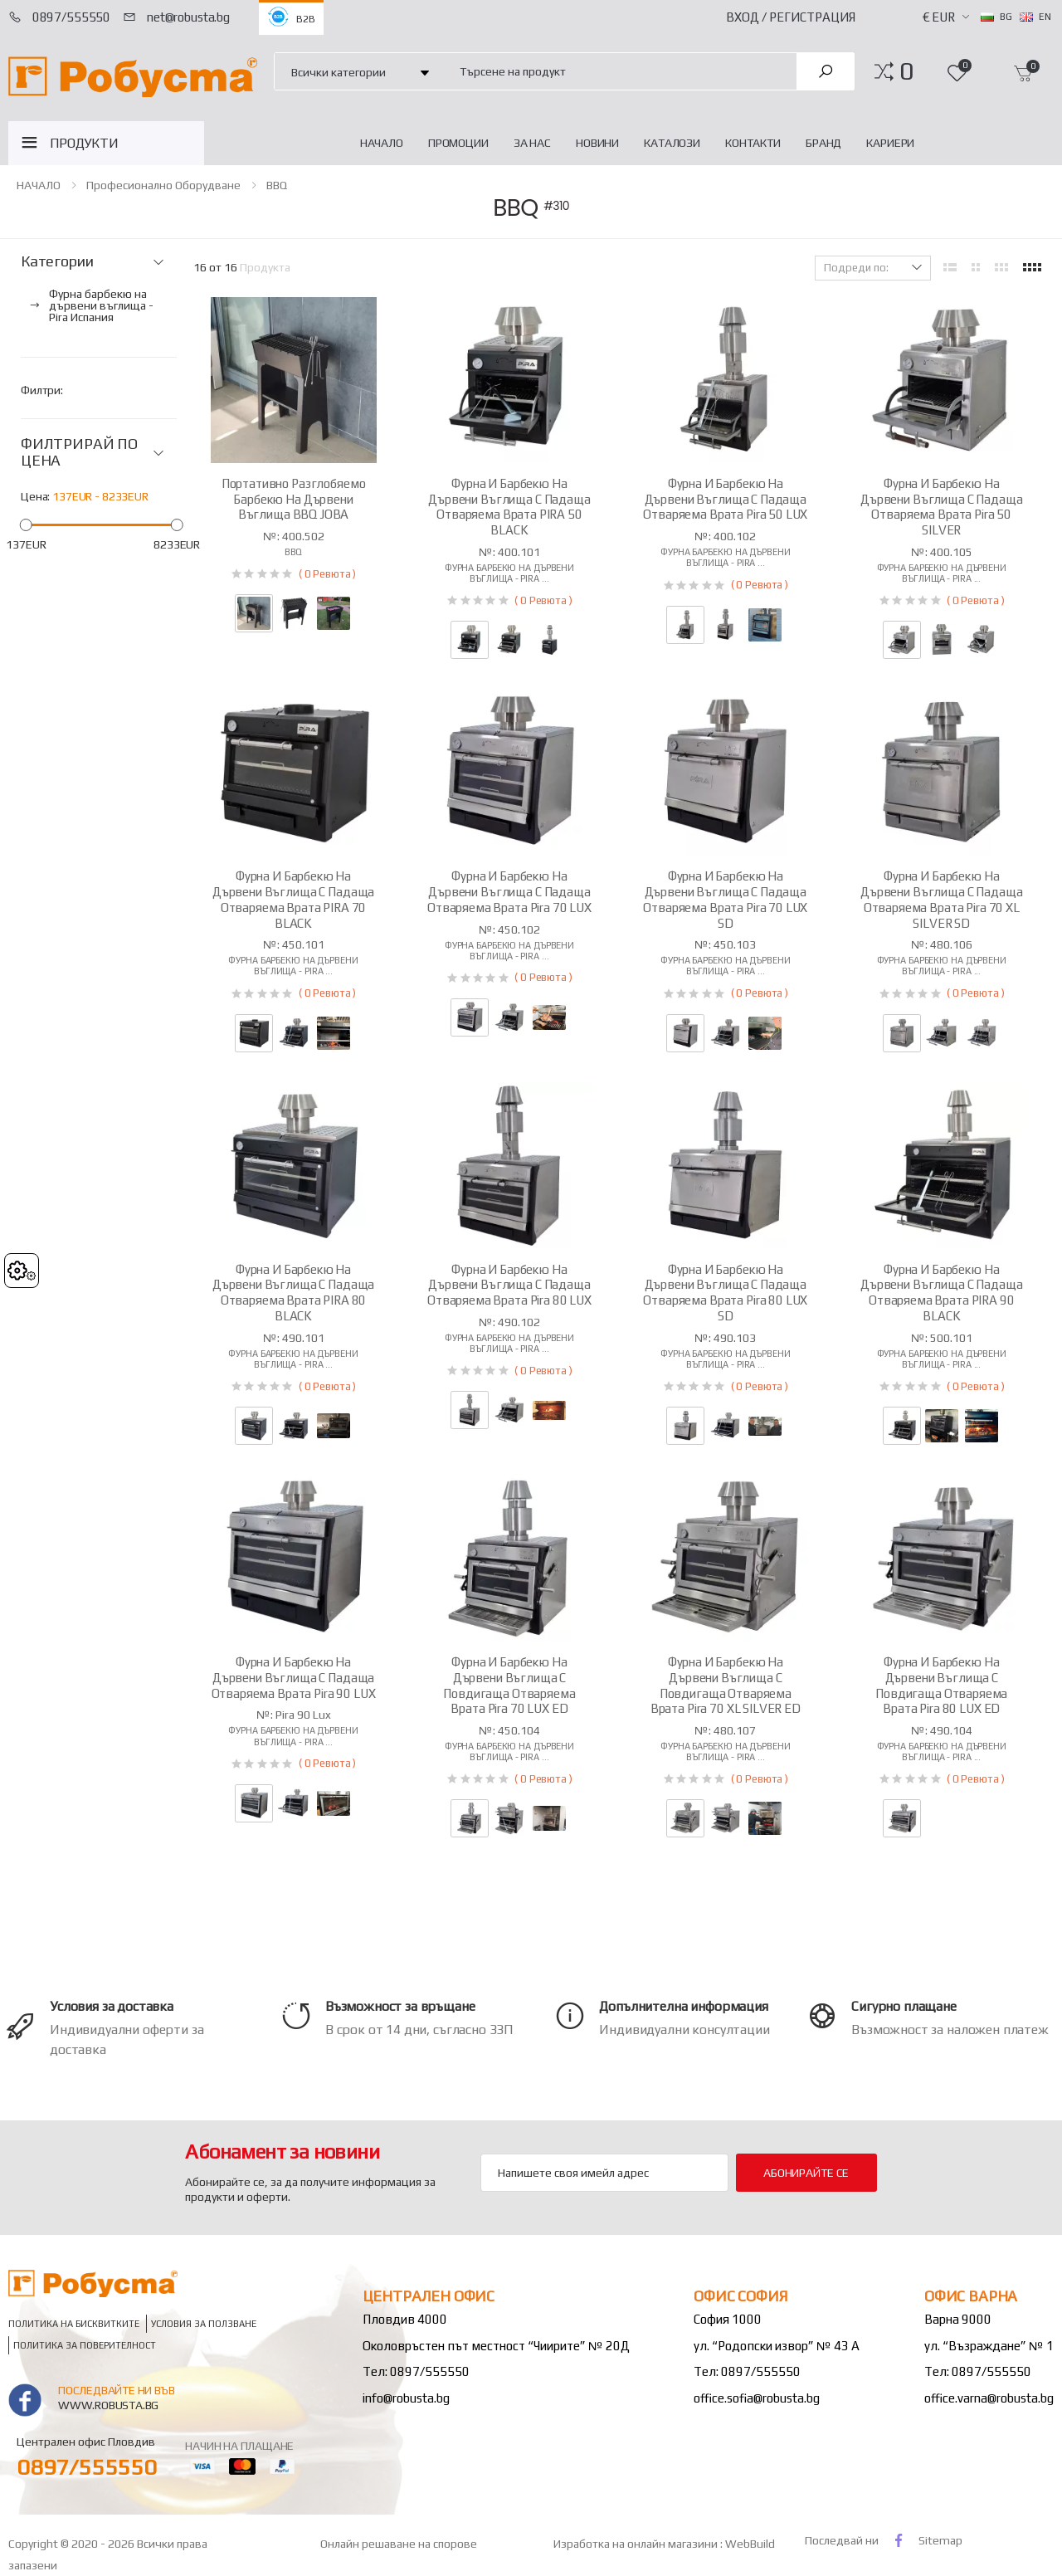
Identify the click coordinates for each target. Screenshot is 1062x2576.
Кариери (890, 142)
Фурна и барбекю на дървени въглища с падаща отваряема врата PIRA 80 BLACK (293, 1292)
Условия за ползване (203, 2323)
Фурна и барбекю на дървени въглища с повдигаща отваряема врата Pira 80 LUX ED (941, 1685)
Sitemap (940, 2540)
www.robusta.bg (108, 2405)
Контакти (753, 142)
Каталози (672, 142)
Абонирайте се (806, 2172)
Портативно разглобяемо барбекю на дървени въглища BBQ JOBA (294, 499)
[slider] (26, 524)
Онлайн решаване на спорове (398, 2543)
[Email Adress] (604, 2173)
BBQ (276, 185)
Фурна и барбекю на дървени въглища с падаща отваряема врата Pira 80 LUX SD (725, 1292)
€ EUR (939, 17)
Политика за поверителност (84, 2344)
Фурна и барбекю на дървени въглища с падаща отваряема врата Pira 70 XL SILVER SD (941, 899)
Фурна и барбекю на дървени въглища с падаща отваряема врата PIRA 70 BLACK (293, 899)
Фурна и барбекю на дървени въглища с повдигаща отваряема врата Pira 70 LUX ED (509, 1685)
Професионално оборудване (163, 185)
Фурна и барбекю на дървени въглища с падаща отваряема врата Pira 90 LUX (294, 1677)
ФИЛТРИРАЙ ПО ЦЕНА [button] (79, 453)
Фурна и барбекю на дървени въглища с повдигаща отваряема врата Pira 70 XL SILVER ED (725, 1685)
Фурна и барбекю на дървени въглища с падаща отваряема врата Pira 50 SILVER (941, 506)
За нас (532, 142)
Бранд (823, 142)
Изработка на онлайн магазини (636, 2543)
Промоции (458, 142)
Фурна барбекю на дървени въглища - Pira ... (509, 573)
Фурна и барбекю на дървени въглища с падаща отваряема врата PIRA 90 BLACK (941, 1292)
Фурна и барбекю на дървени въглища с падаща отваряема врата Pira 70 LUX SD (725, 899)
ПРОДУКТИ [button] (84, 143)
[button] (906, 71)
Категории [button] (57, 261)
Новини (597, 142)
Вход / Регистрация (790, 17)
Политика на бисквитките (73, 2323)
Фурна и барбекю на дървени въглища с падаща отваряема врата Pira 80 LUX (509, 1285)
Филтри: (42, 390)
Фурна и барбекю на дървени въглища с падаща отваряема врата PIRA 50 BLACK (509, 506)
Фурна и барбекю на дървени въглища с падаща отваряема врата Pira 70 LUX (509, 892)
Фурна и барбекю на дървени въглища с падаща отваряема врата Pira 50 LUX (725, 499)
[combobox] (618, 71)
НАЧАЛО (381, 142)
